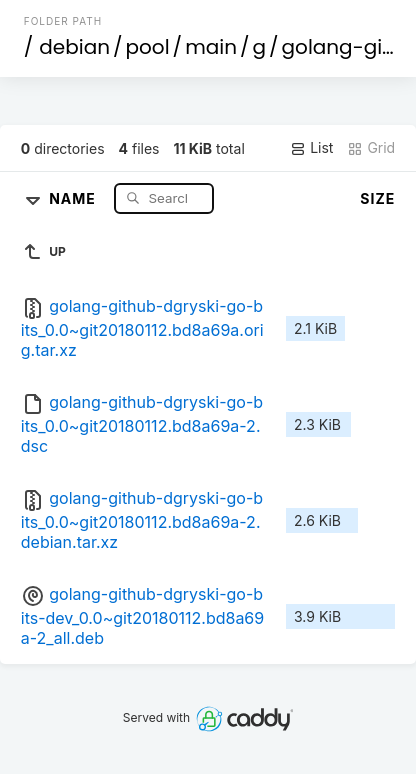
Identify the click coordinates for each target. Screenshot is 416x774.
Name (74, 197)
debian (74, 47)
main (211, 47)
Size (377, 198)
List (311, 148)
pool (148, 47)
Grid (371, 148)
